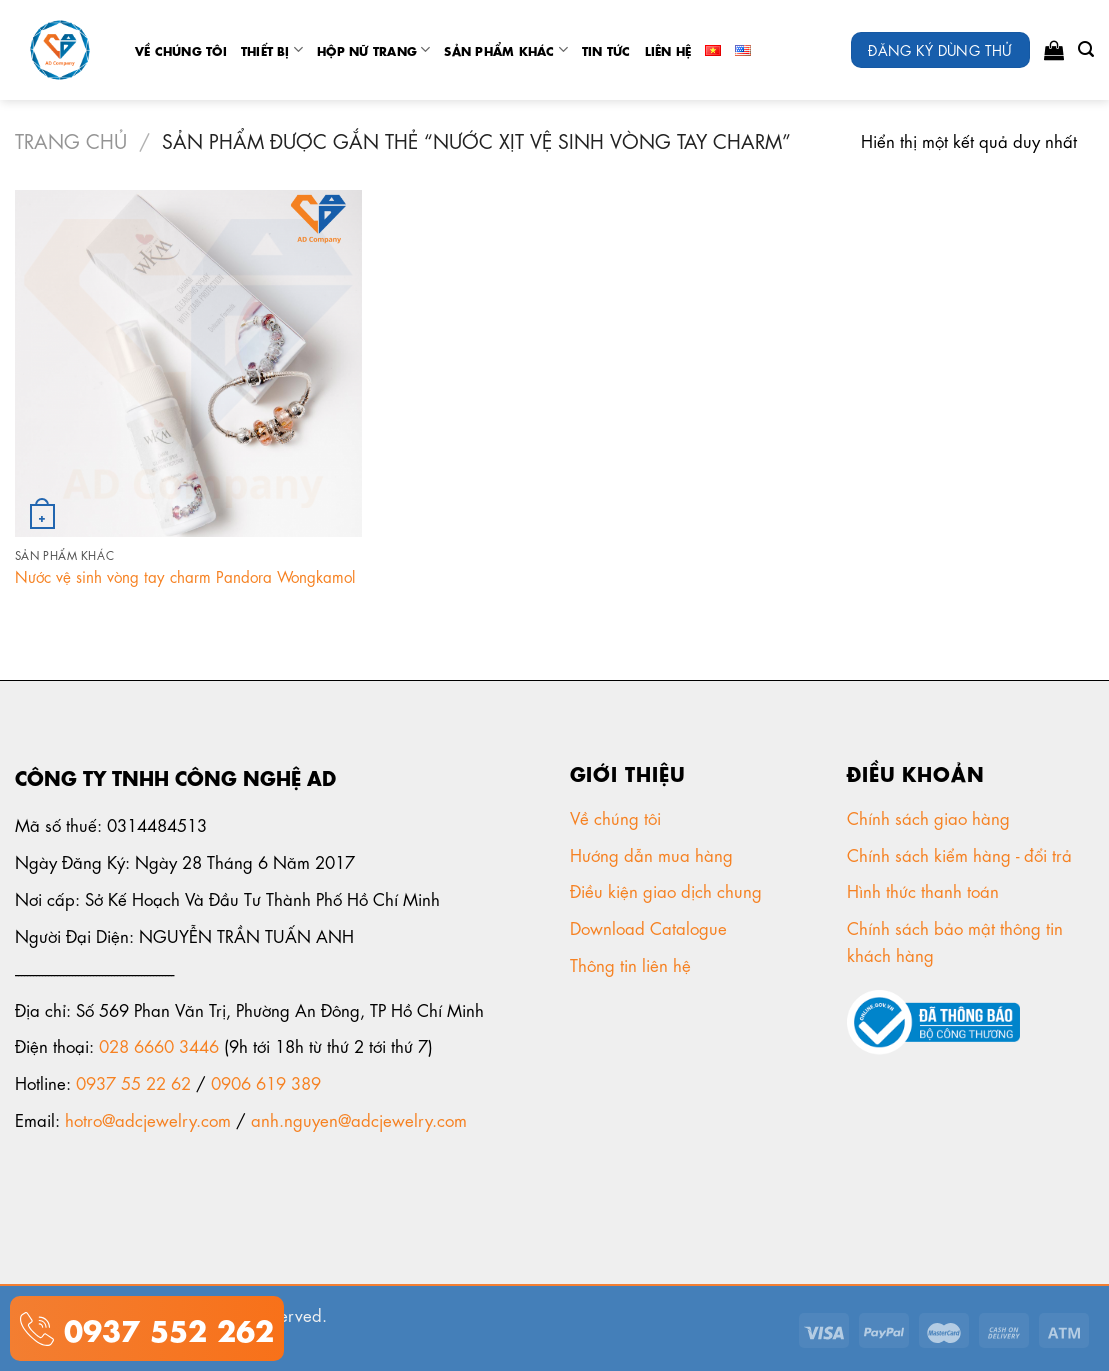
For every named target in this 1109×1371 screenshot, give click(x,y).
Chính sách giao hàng (928, 817)
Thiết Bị (272, 49)
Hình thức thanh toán (925, 890)
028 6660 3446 (159, 1045)
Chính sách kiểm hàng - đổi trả (962, 854)
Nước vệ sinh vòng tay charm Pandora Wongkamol (185, 576)
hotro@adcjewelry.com (148, 1119)
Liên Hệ (668, 50)
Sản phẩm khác (506, 49)
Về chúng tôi (181, 50)
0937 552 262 (164, 1327)
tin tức (606, 50)
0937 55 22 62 (133, 1082)
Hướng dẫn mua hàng (651, 854)
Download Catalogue (651, 927)
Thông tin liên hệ (633, 964)
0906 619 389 (266, 1082)
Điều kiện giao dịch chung (668, 890)
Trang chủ (71, 139)
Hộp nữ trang (373, 49)
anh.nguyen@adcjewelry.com (359, 1119)
